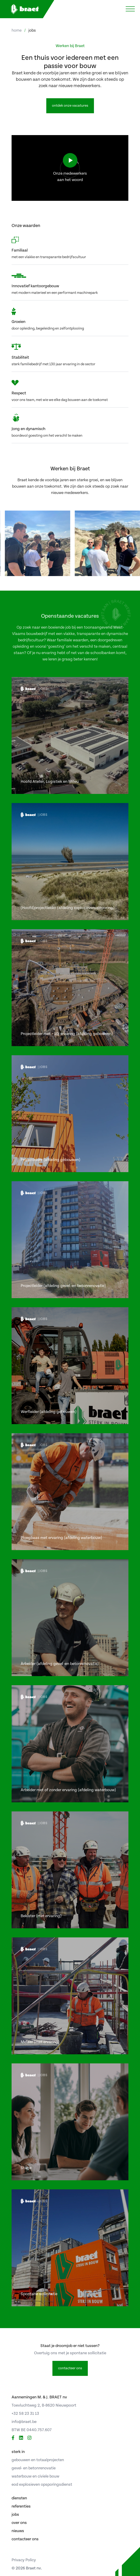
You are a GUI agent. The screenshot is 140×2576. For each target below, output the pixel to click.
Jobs (15, 2514)
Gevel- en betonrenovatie (34, 2468)
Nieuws (18, 2530)
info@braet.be (24, 2421)
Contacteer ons (70, 2368)
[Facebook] (13, 2438)
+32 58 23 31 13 (25, 2413)
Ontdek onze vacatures (70, 105)
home (17, 30)
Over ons (19, 2522)
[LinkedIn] (21, 2438)
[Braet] (27, 9)
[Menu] (130, 10)
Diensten (19, 2498)
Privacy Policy (24, 2560)
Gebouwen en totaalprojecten (38, 2460)
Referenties (21, 2506)
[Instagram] (29, 2438)
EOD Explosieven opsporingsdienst (42, 2484)
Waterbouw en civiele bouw (35, 2476)
